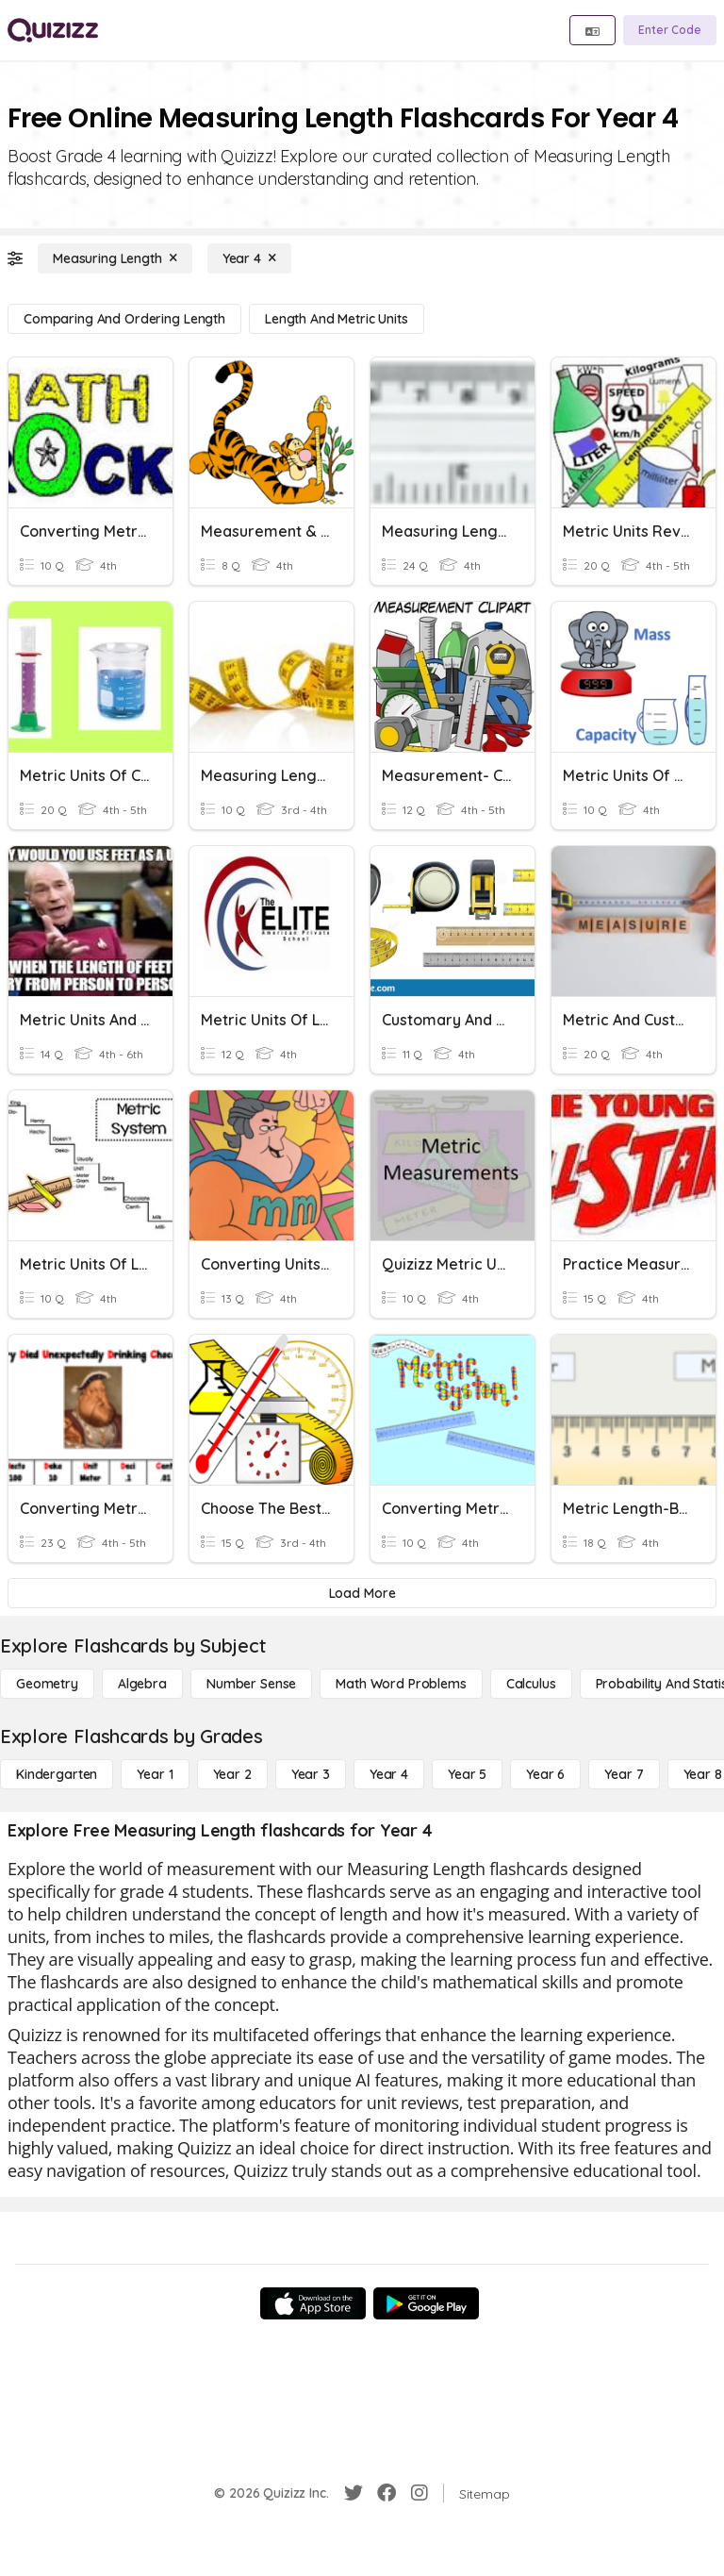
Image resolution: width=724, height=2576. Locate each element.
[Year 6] (545, 1774)
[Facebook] (386, 2493)
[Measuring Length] (115, 258)
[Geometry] (47, 1684)
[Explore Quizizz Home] (53, 30)
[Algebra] (142, 1684)
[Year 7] (623, 1774)
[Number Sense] (251, 1684)
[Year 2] (232, 1774)
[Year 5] (467, 1774)
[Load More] (362, 1593)
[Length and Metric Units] (336, 319)
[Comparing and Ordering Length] (124, 319)
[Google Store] (426, 2303)
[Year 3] (310, 1774)
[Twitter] (353, 2493)
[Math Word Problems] (401, 1684)
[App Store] (313, 2303)
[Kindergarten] (56, 1774)
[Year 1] (155, 1774)
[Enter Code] (669, 30)
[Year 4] (249, 258)
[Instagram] (419, 2493)
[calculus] (531, 1684)
